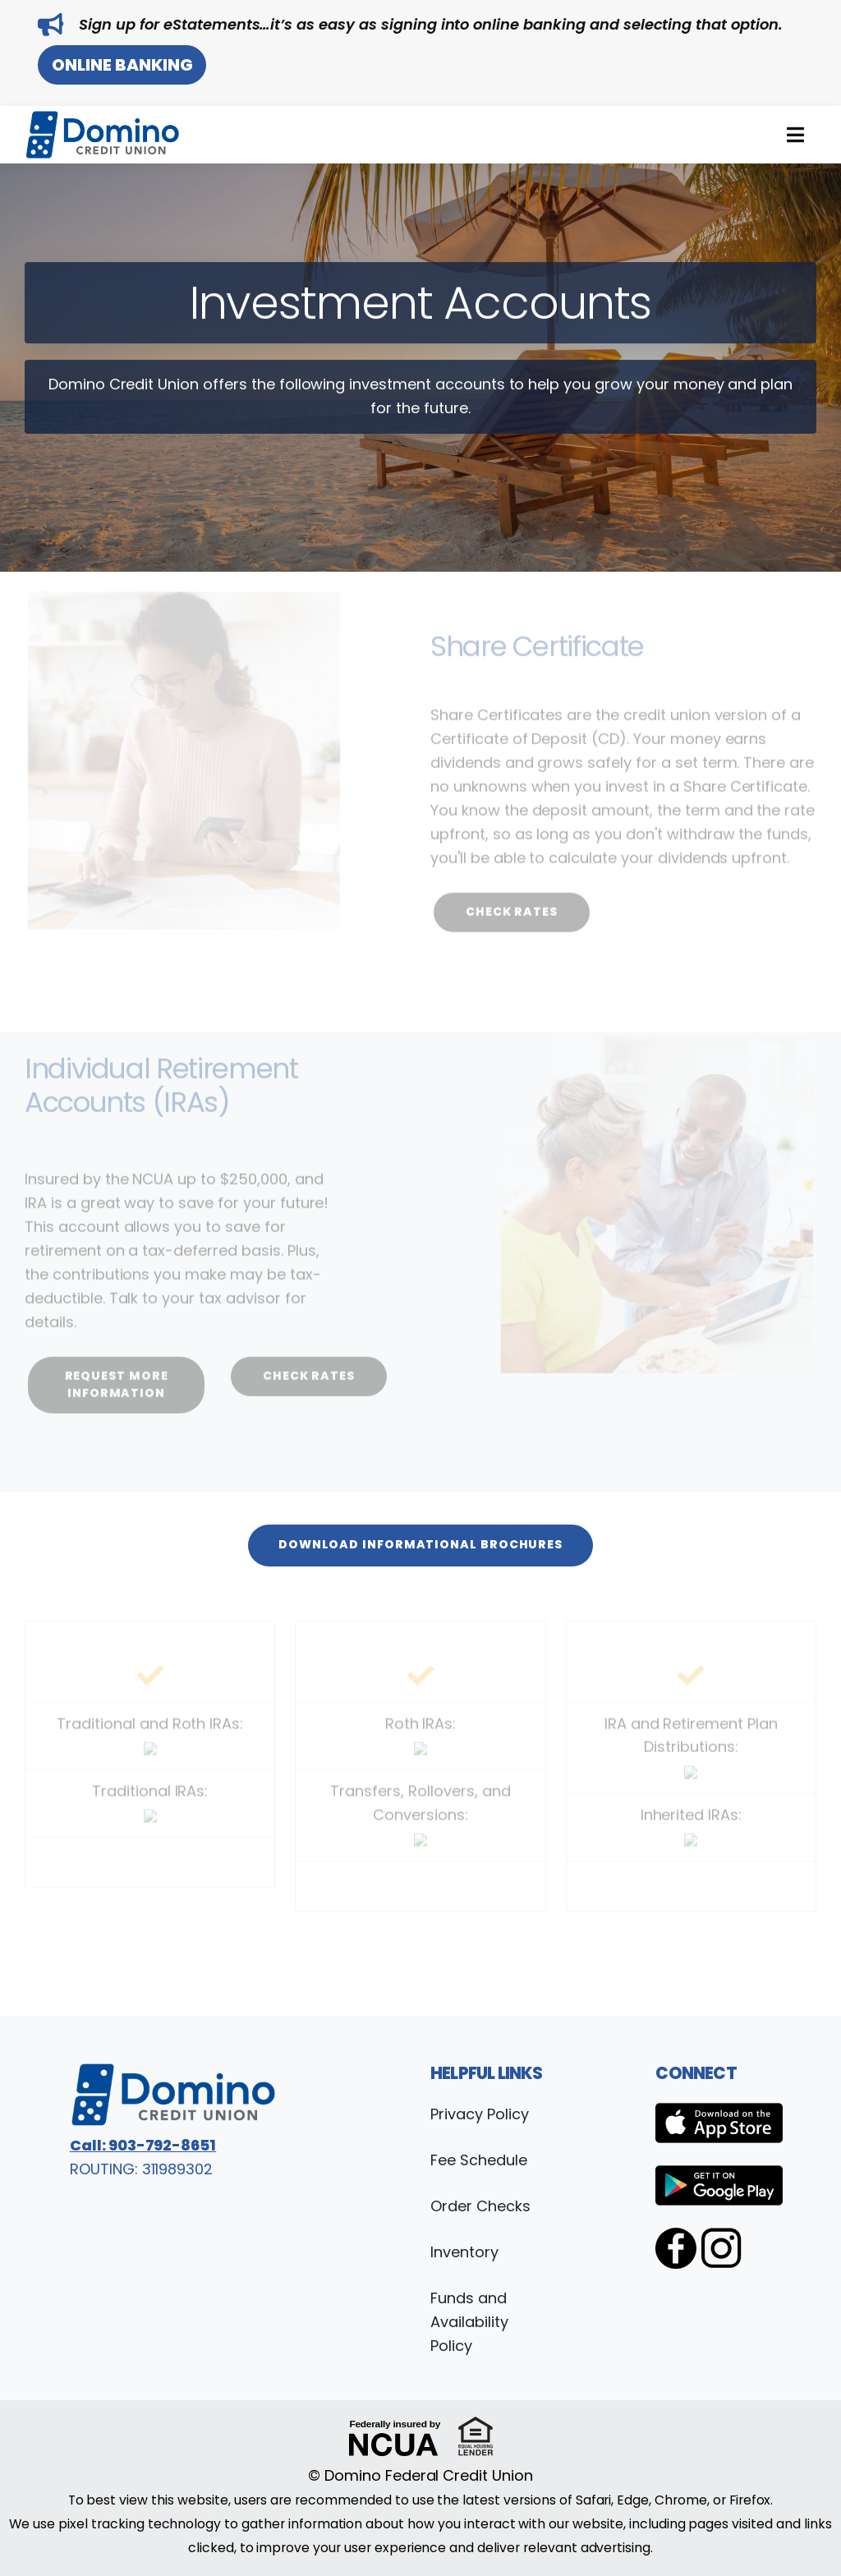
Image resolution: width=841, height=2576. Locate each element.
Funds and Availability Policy (469, 2322)
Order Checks (480, 2206)
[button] (795, 134)
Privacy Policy (479, 2114)
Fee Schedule (478, 2160)
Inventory (464, 2252)
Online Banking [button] (122, 64)
